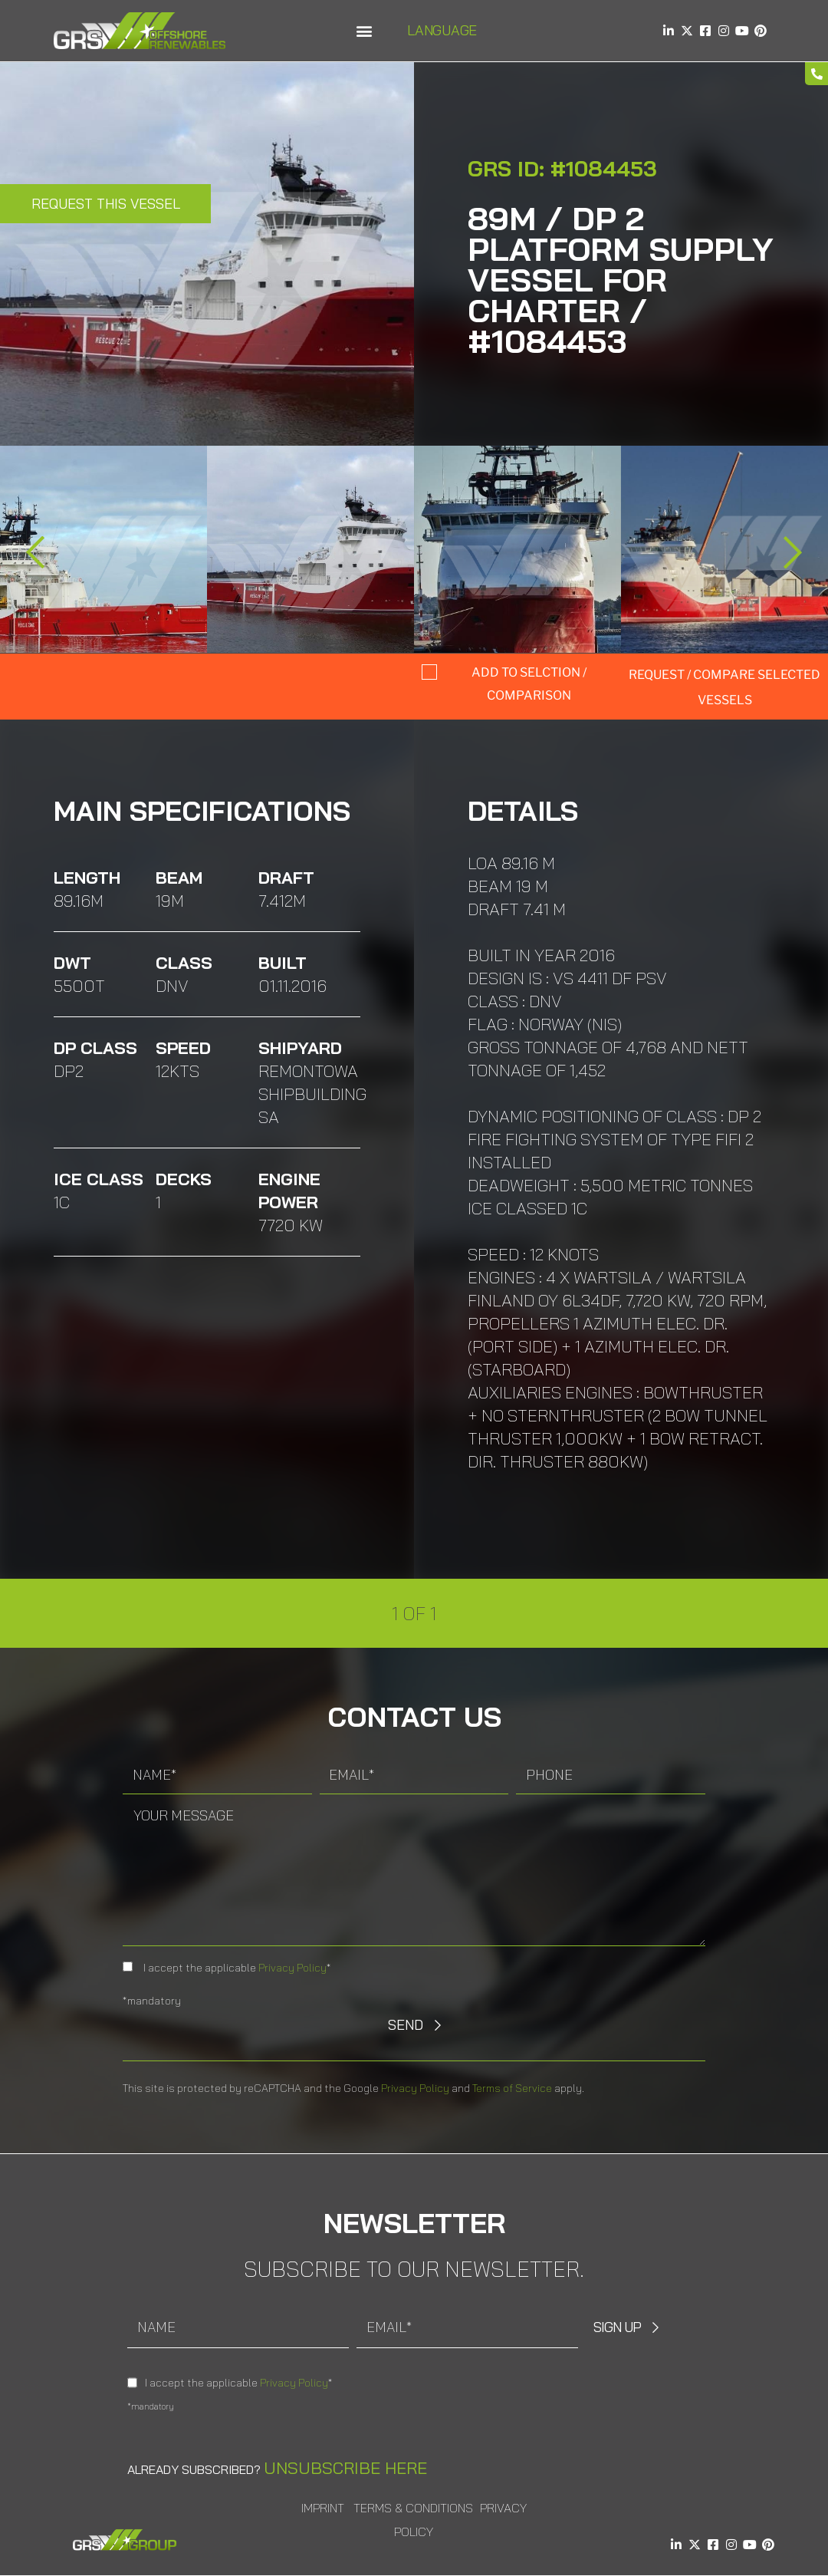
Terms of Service (512, 2088)
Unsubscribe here (345, 2468)
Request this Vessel (105, 203)
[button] (363, 31)
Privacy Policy (292, 1968)
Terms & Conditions (413, 2507)
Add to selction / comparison (529, 684)
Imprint (322, 2507)
